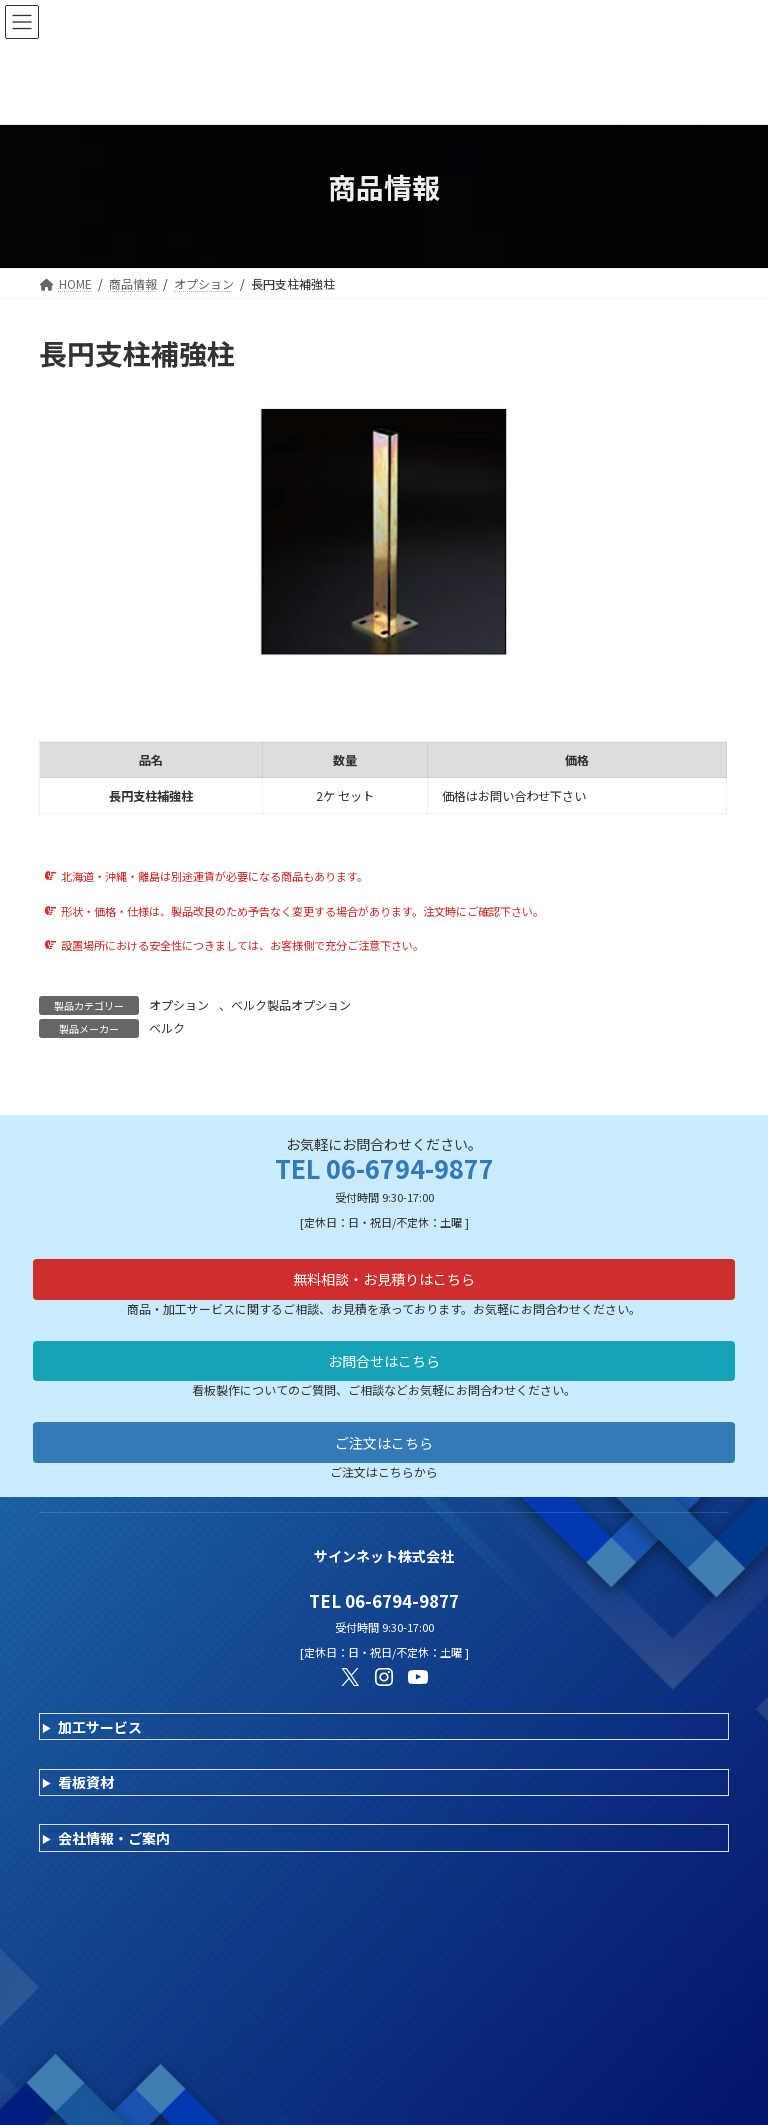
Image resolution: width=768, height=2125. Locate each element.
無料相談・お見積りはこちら (384, 1279)
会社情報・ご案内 (114, 1838)
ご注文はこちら (384, 1443)
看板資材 (86, 1782)
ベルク (167, 1027)
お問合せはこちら (384, 1361)
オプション (179, 1004)
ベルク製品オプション (291, 1004)
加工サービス (100, 1727)
